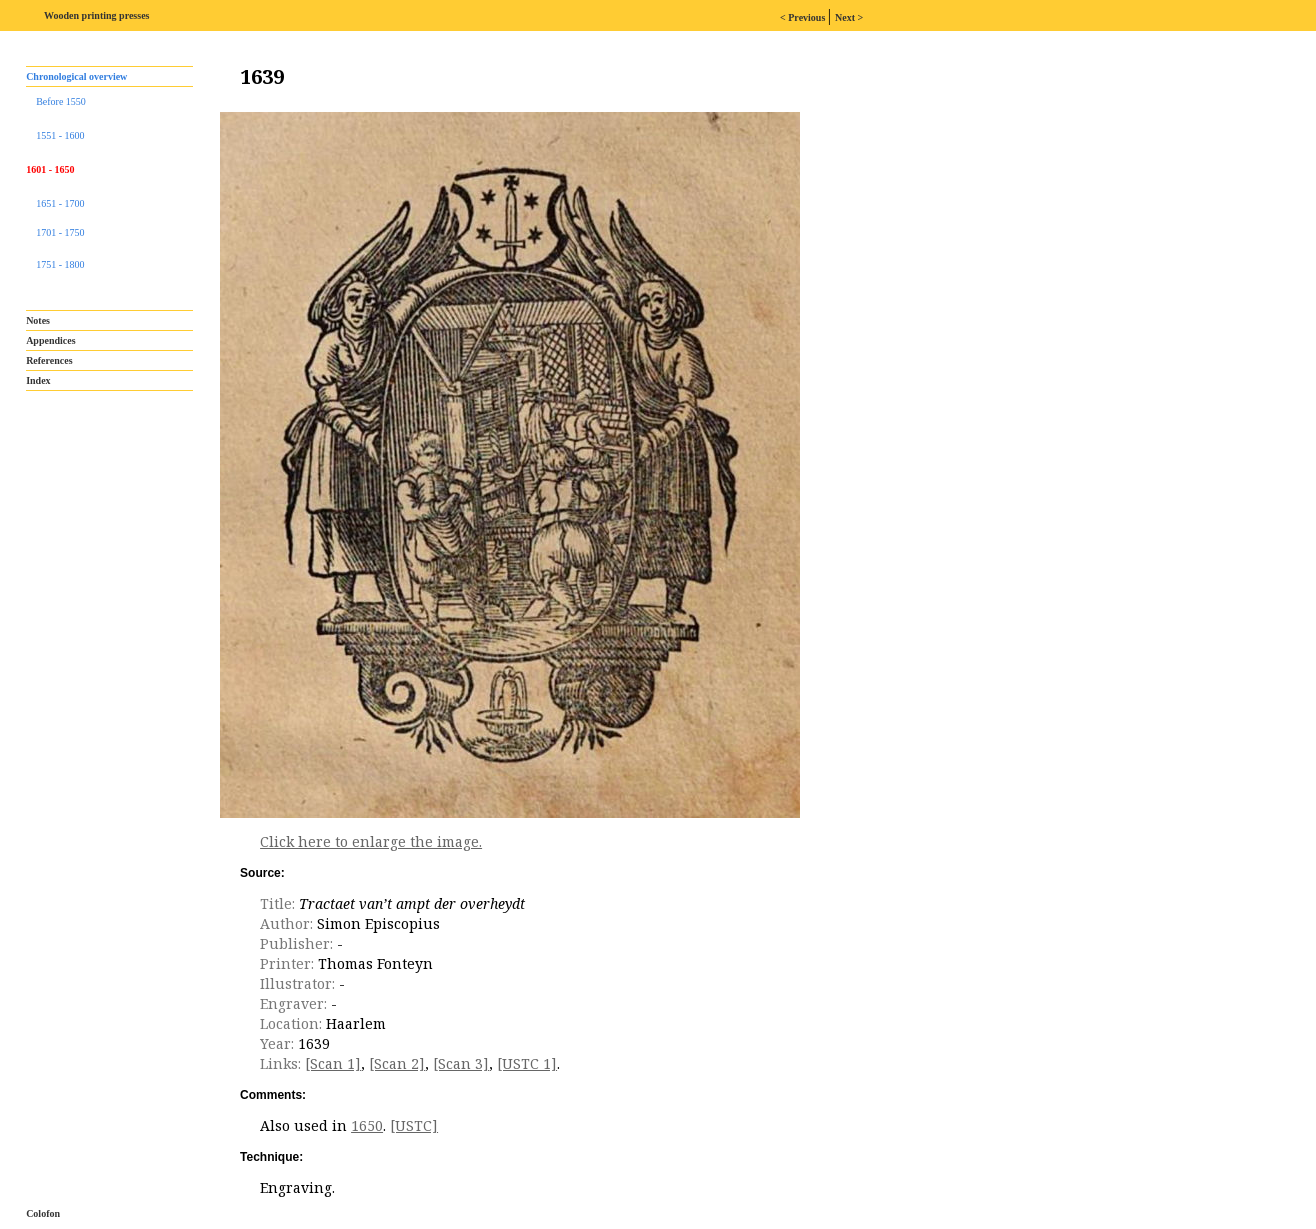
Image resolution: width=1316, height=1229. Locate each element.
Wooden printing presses (96, 15)
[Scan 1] (333, 1063)
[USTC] (414, 1125)
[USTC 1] (527, 1063)
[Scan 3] (461, 1063)
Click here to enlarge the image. (371, 841)
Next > (849, 17)
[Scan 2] (397, 1063)
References (49, 360)
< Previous (804, 17)
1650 (367, 1125)
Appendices (50, 340)
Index (38, 380)
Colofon (43, 1213)
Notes (38, 320)
